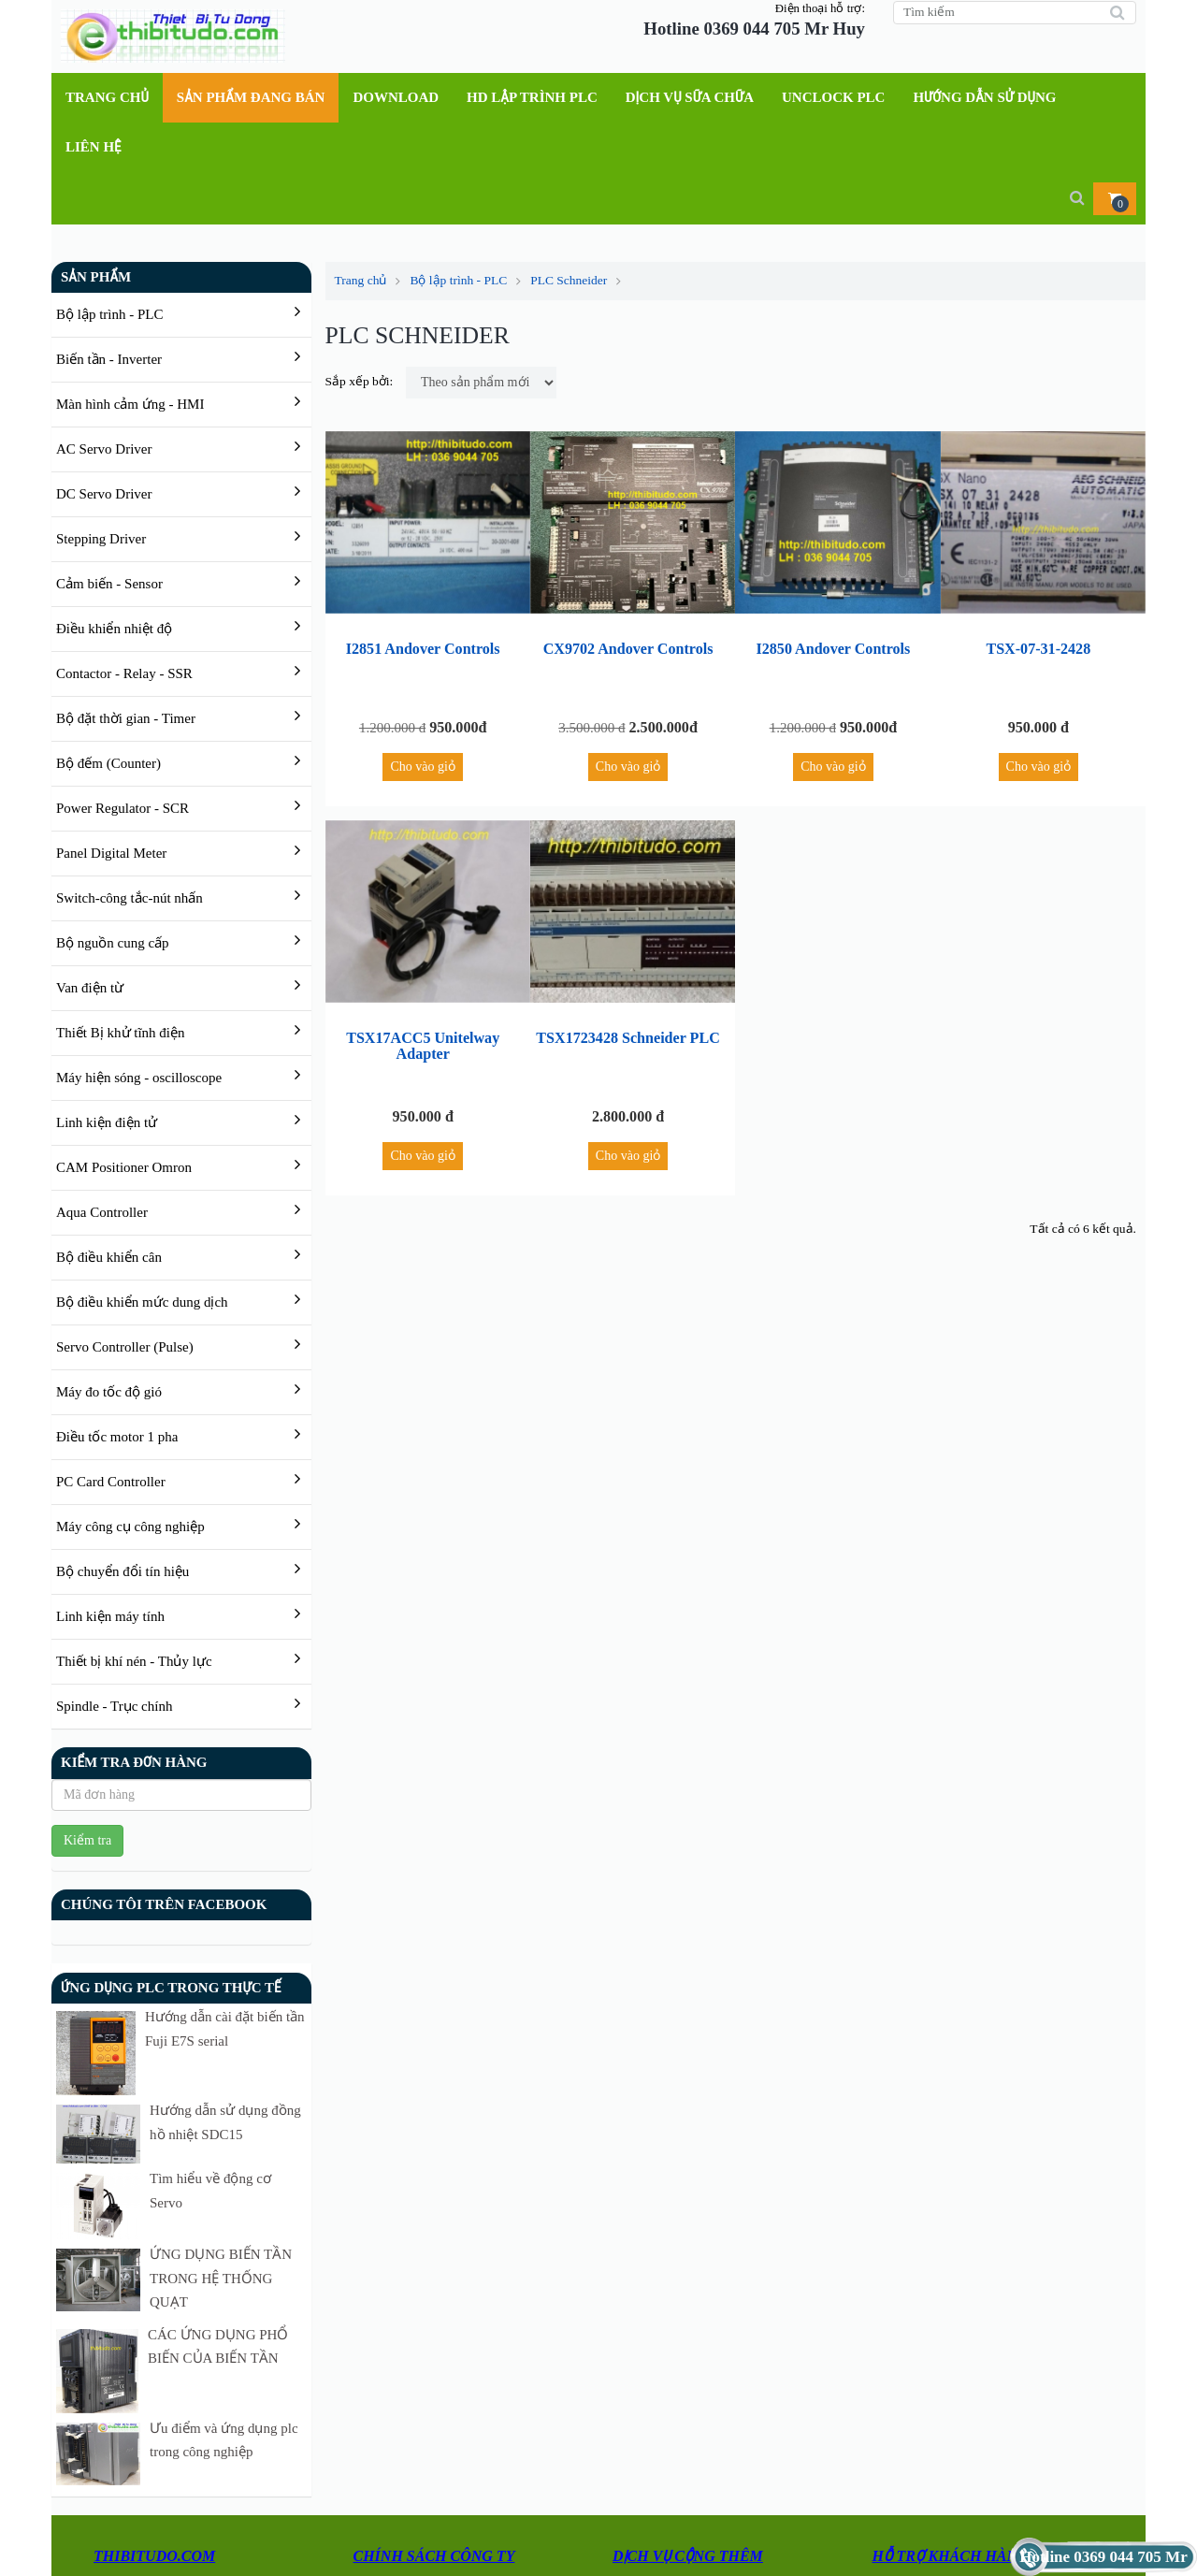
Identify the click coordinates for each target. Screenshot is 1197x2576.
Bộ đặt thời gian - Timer (125, 718)
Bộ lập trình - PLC (110, 314)
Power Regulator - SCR (122, 808)
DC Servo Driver (103, 493)
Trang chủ (368, 280)
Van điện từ (89, 987)
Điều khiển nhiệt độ (114, 628)
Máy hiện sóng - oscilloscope (139, 1077)
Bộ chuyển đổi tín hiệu (122, 1571)
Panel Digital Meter (111, 853)
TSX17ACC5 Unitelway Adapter (422, 1065)
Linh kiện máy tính (110, 1616)
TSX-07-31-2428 (1038, 653)
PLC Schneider (568, 280)
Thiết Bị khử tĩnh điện (120, 1032)
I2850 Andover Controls (833, 653)
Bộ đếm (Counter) (108, 763)
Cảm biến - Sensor (109, 583)
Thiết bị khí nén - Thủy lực (134, 1661)
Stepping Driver (101, 538)
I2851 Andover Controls (423, 653)
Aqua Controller (102, 1212)
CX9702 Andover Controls (628, 653)
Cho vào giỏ (423, 781)
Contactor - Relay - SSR (124, 673)
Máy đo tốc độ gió (109, 1391)
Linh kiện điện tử (106, 1122)
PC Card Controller (111, 1481)
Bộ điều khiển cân (109, 1257)
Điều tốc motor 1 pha (117, 1436)
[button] (1114, 198)
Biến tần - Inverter (109, 359)
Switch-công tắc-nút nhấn (129, 897)
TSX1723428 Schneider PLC (628, 1065)
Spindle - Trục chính (114, 1706)
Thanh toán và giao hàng (424, 2428)
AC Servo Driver (103, 448)
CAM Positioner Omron (124, 1167)
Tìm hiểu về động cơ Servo (191, 2131)
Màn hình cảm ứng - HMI (130, 404)
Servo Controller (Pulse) (125, 1346)
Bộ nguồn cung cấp (112, 942)
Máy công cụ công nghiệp (130, 1526)
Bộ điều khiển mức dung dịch (142, 1302)
